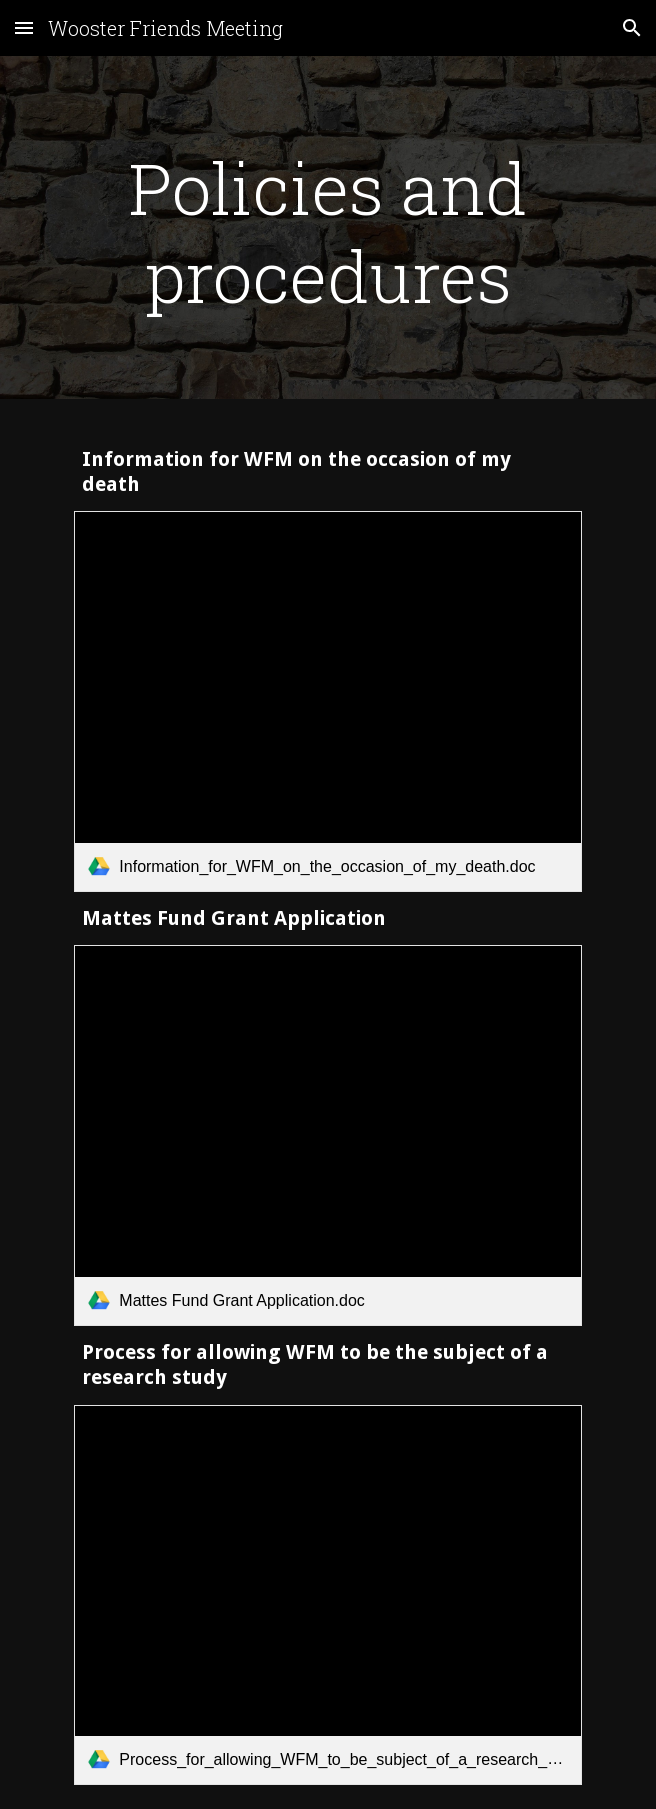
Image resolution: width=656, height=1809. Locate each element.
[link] (327, 701)
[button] (24, 27)
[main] (327, 232)
